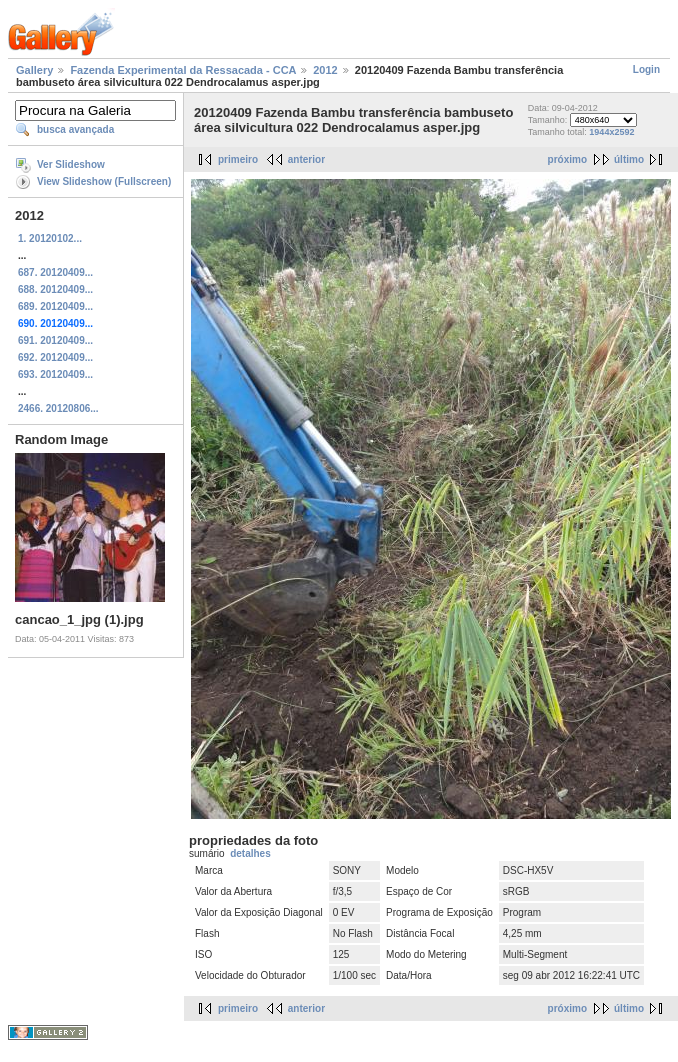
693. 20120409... (55, 374)
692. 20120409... (55, 357)
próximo (567, 159)
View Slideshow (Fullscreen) (104, 181)
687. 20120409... (55, 272)
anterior (306, 159)
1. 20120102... (50, 238)
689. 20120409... (55, 306)
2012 (325, 70)
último (629, 159)
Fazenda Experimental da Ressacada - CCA (183, 70)
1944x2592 (611, 132)
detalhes (250, 853)
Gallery (34, 70)
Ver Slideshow (71, 164)
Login (646, 69)
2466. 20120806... (58, 408)
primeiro (238, 159)
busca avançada (75, 129)
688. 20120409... (55, 289)
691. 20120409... (55, 340)
